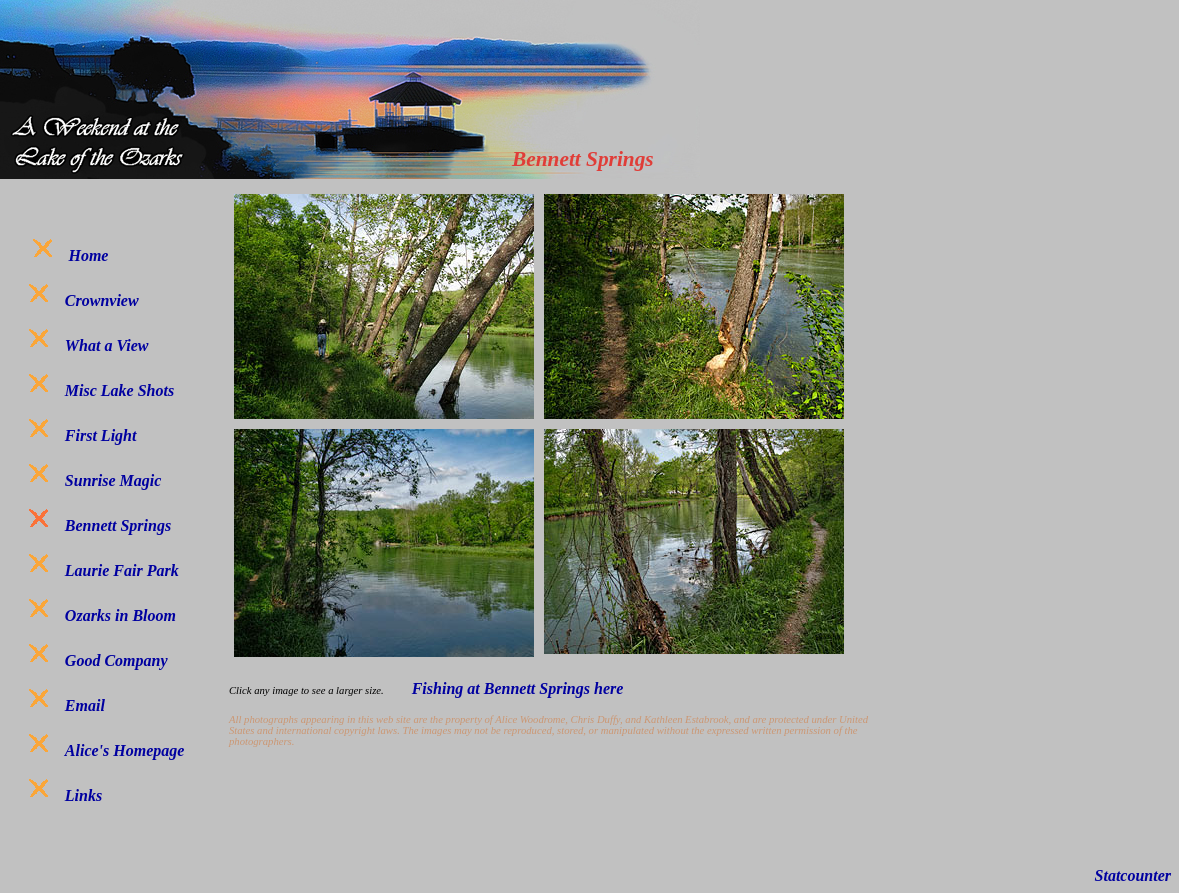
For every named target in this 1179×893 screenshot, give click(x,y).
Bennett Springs (118, 525)
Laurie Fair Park (122, 570)
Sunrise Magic (113, 480)
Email (85, 705)
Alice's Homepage (125, 750)
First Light (101, 435)
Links (83, 795)
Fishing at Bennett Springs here (520, 688)
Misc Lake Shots (119, 390)
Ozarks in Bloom (120, 615)
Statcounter (1133, 875)
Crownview (102, 300)
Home (88, 255)
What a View (107, 345)
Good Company (116, 660)
